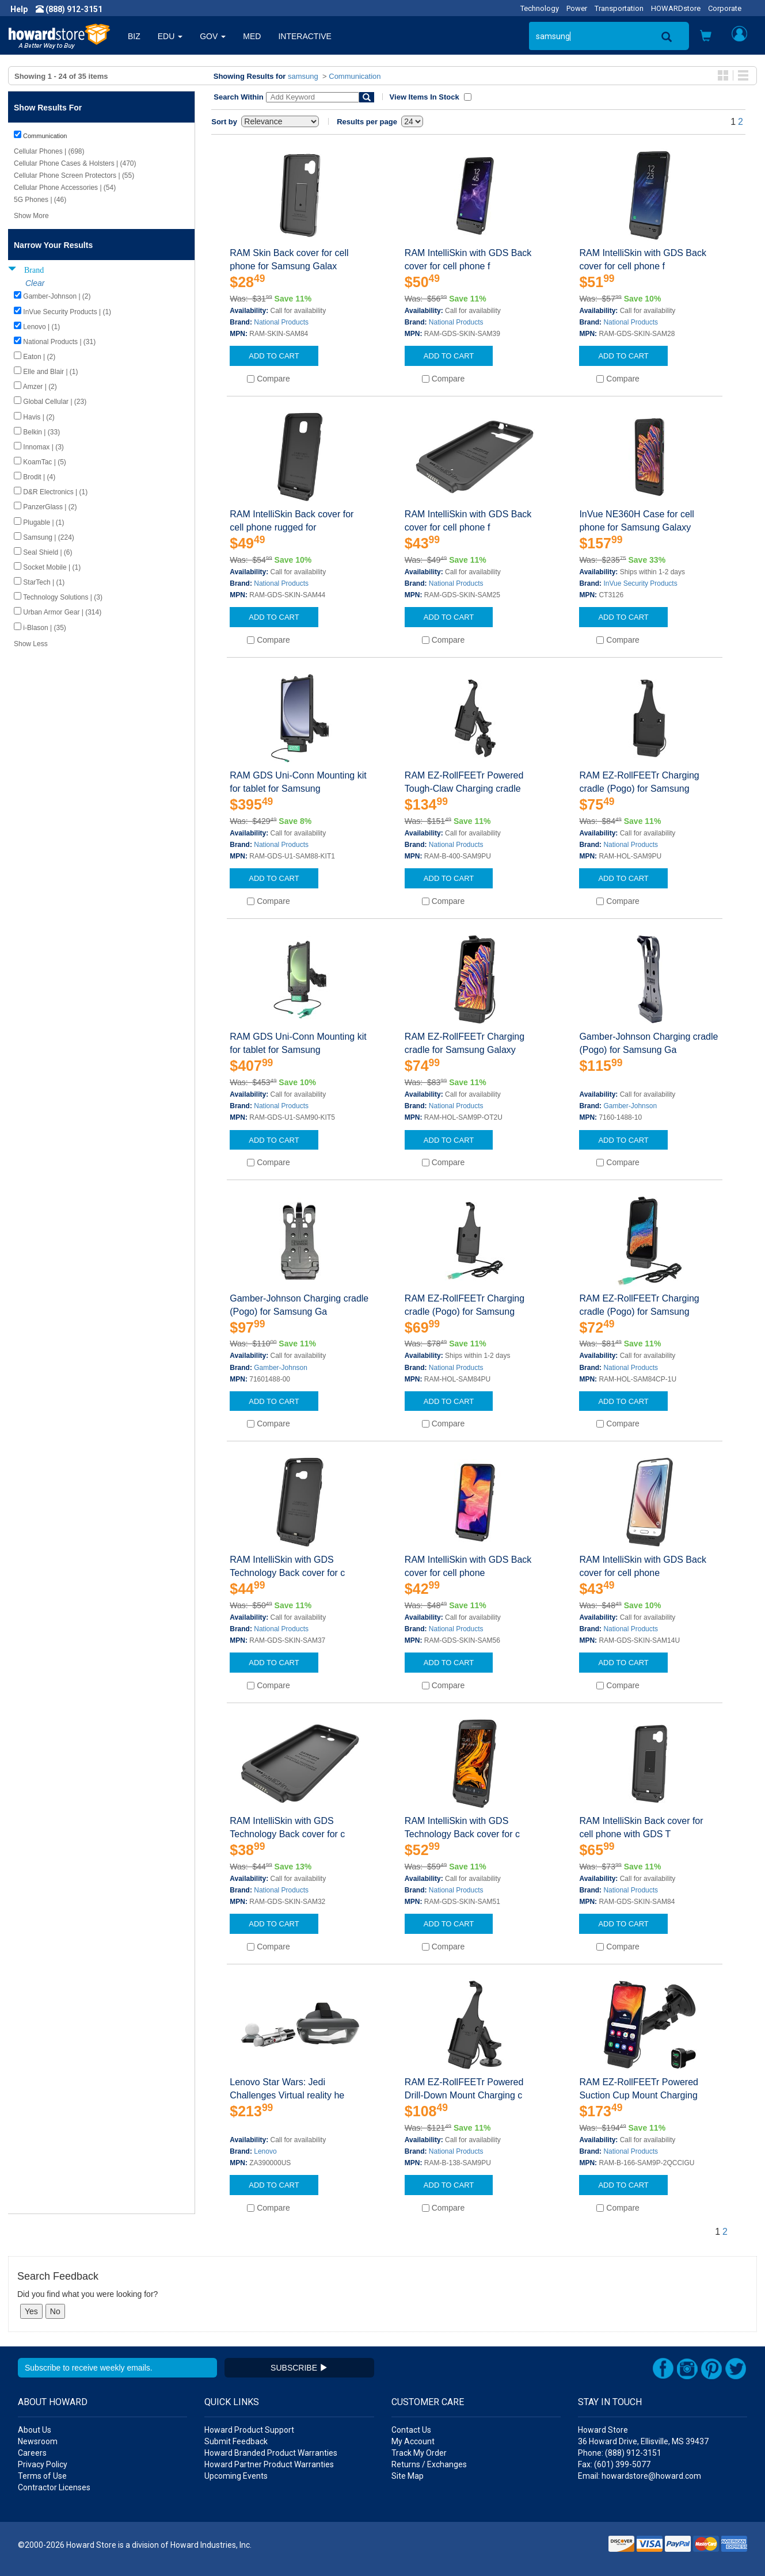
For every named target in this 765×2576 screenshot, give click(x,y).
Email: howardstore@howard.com (639, 2475)
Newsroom (38, 2441)
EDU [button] (170, 36)
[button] (705, 37)
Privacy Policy (42, 2464)
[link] (578, 2548)
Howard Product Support (249, 2429)
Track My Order (419, 2452)
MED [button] (252, 36)
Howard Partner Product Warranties (269, 2464)
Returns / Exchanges (429, 2464)
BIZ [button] (134, 36)
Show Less (31, 644)
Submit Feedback (236, 2441)
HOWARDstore (676, 8)
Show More (31, 216)
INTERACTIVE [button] (305, 36)
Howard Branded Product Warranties (270, 2452)
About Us (34, 2429)
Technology (539, 8)
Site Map (407, 2475)
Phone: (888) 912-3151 (619, 2452)
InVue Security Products (640, 583)
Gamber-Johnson (630, 1106)
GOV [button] (213, 36)
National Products (281, 322)
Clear (34, 283)
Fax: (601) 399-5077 (614, 2464)
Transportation (619, 8)
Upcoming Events (236, 2475)
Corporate (724, 8)
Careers (32, 2452)
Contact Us (411, 2429)
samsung (303, 76)
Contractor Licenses (54, 2487)
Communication (354, 76)
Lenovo (265, 2151)
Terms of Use (42, 2475)
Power (576, 8)
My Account (413, 2441)
